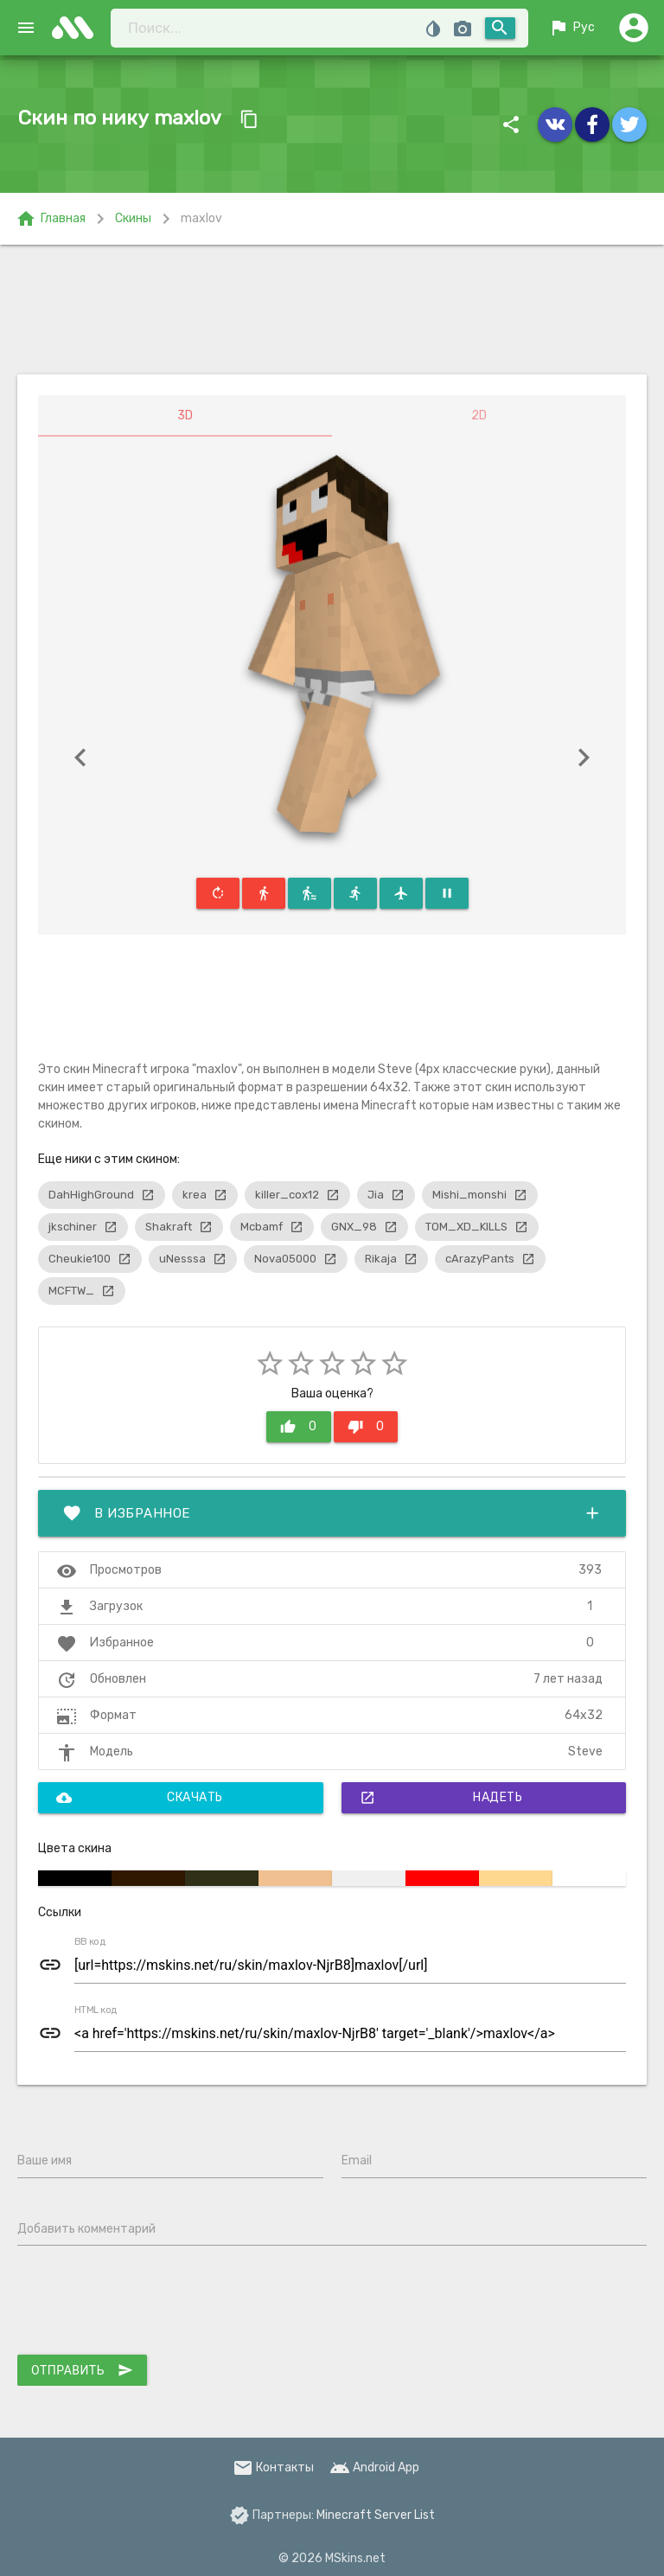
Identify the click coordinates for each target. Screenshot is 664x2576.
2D (479, 415)
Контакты (273, 2467)
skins (78, 27)
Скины (133, 218)
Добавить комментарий (86, 2228)
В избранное (332, 1513)
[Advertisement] (332, 309)
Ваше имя (44, 2160)
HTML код (96, 2010)
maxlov (201, 218)
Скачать (139, 1797)
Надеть (441, 1797)
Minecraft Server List (375, 2515)
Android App (374, 2467)
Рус (571, 27)
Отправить (82, 2370)
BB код (89, 1942)
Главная (51, 218)
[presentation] (148, 2303)
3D (185, 415)
